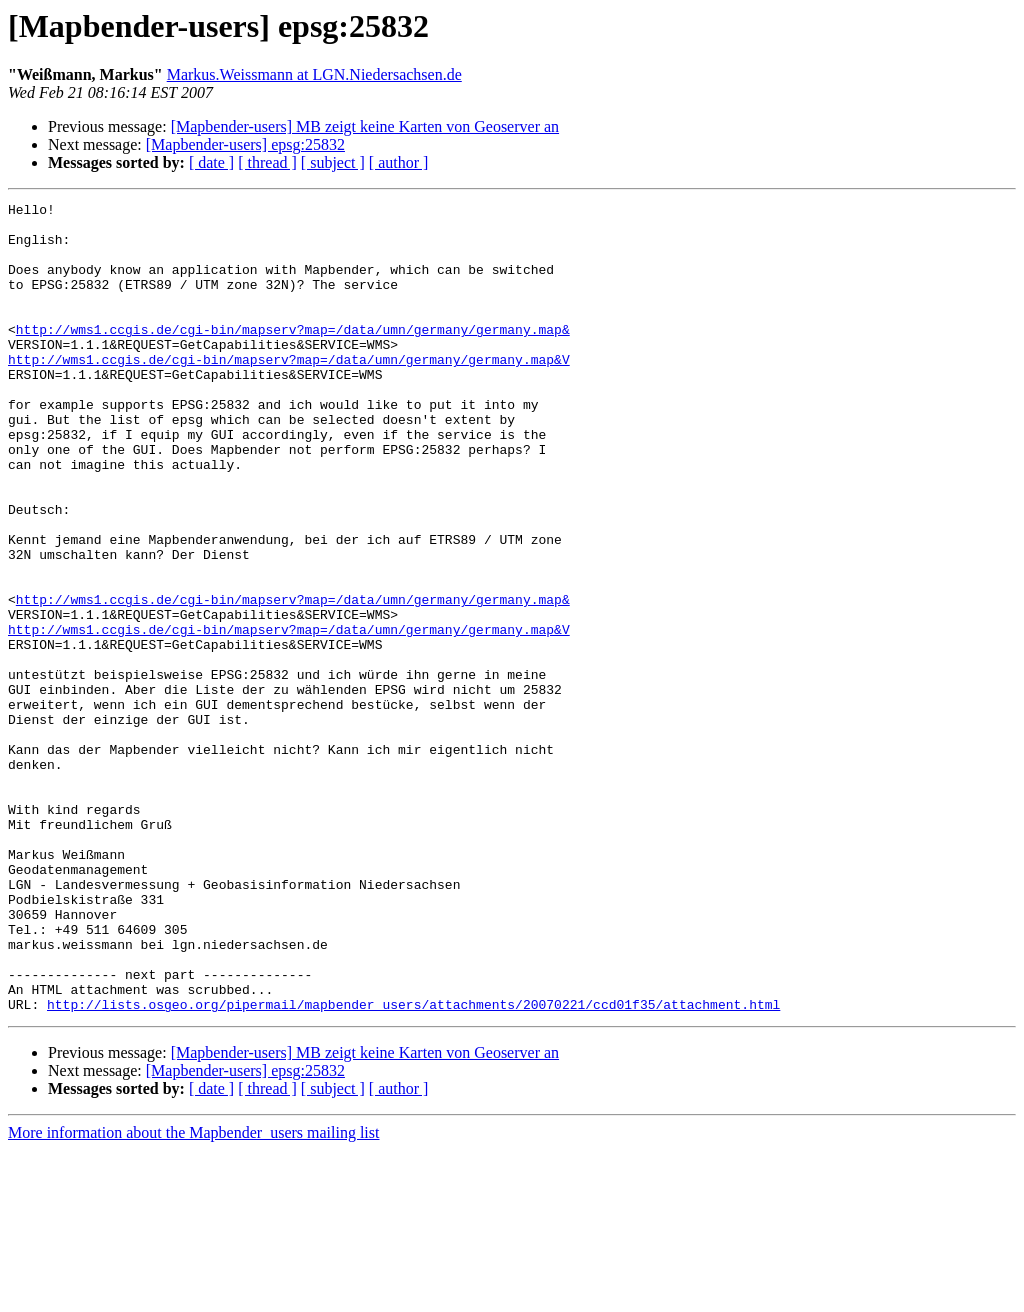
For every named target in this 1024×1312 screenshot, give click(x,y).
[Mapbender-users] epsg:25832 (245, 144)
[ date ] (211, 162)
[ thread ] (267, 162)
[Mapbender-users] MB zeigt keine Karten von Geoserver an (365, 126)
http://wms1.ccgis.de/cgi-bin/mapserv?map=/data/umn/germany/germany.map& (293, 356)
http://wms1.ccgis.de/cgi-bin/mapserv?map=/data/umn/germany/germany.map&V (289, 392)
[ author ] (399, 162)
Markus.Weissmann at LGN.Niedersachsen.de (314, 74)
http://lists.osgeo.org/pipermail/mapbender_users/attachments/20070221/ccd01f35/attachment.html (413, 1166)
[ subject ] (333, 162)
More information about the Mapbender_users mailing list (193, 1294)
